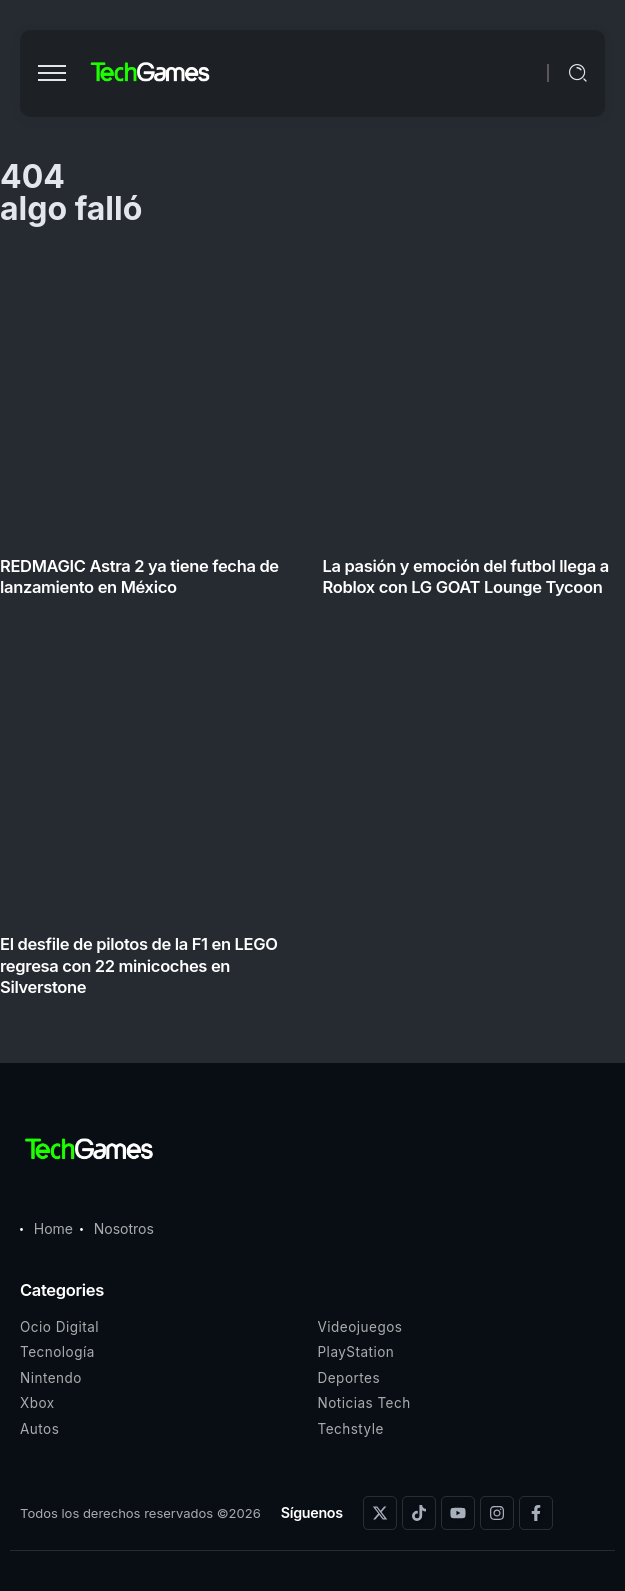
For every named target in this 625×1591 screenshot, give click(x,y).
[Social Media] (380, 1513)
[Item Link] (312, 629)
